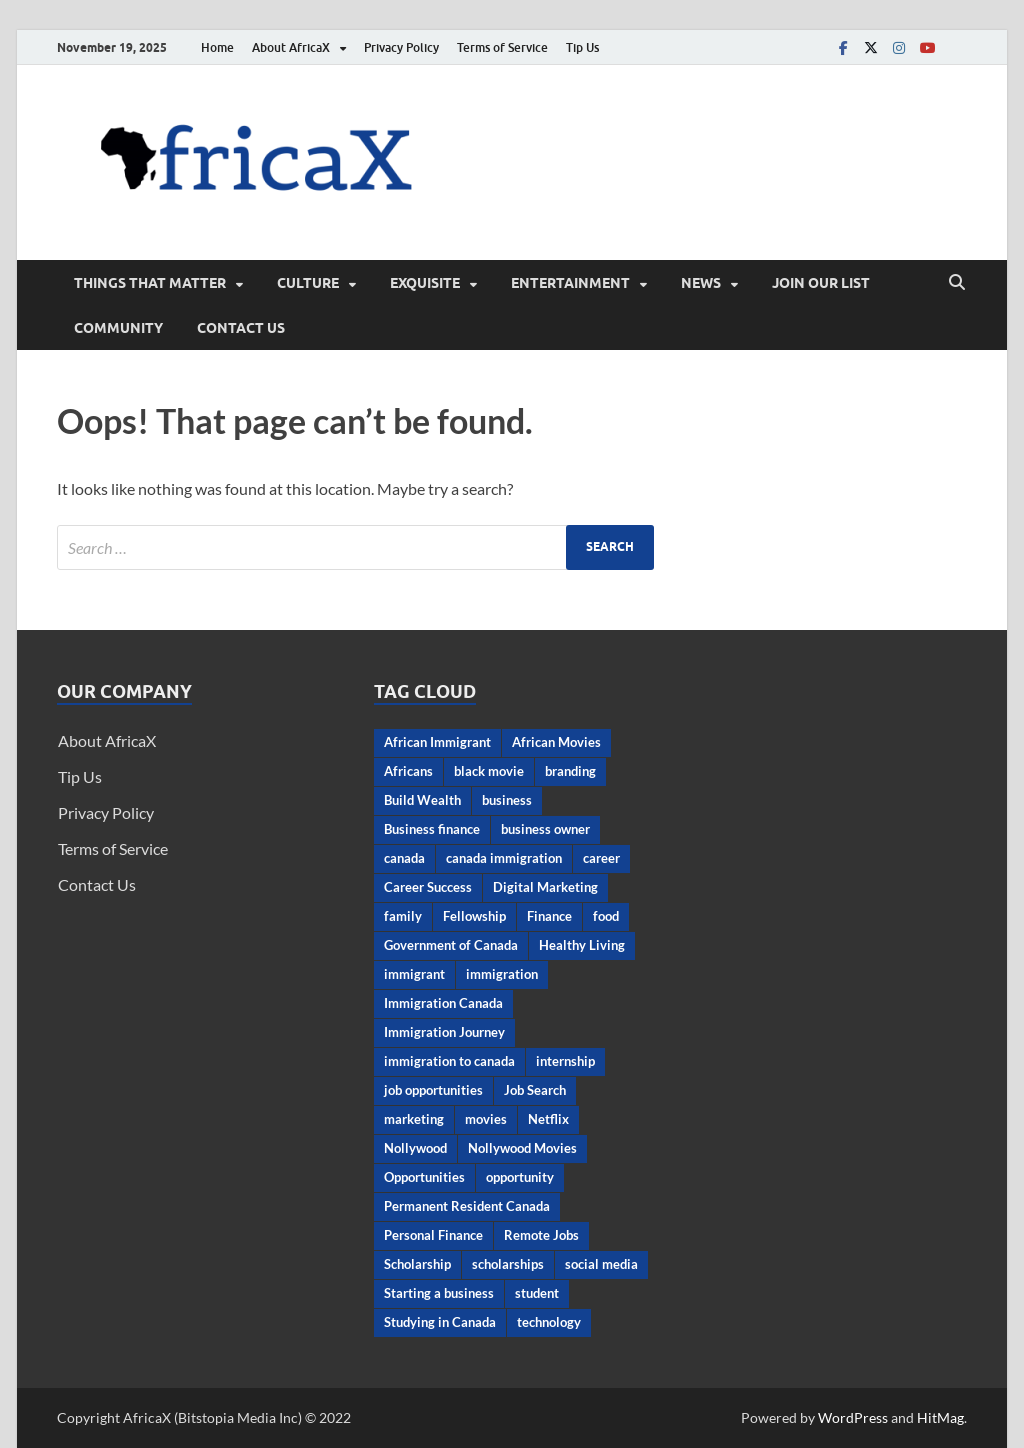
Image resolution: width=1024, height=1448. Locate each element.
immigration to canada (449, 1061)
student (537, 1293)
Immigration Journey (444, 1032)
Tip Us (582, 47)
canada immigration (504, 858)
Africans (408, 771)
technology (549, 1322)
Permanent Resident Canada (467, 1206)
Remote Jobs (541, 1235)
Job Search (535, 1090)
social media (601, 1264)
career (601, 858)
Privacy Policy (401, 47)
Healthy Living (582, 945)
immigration (502, 974)
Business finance (432, 829)
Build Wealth (422, 800)
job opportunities (433, 1090)
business (507, 800)
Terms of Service (502, 47)
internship (565, 1061)
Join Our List (821, 283)
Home (217, 47)
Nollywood (415, 1148)
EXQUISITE (425, 283)
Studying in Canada (440, 1322)
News (701, 283)
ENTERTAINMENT (570, 283)
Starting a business (439, 1293)
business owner (545, 829)
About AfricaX (291, 47)
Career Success (428, 887)
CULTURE (308, 283)
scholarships (508, 1264)
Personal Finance (433, 1235)
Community (118, 328)
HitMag (940, 1417)
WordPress (853, 1417)
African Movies (556, 742)
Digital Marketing (545, 887)
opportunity (520, 1177)
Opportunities (424, 1177)
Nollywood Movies (522, 1148)
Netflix (548, 1119)
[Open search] (957, 283)
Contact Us (241, 328)
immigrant (414, 974)
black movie (489, 771)
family (403, 916)
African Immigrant (437, 742)
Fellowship (474, 916)
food (606, 916)
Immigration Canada (443, 1003)
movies (486, 1119)
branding (570, 771)
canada (404, 858)
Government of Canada (451, 945)
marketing (414, 1119)
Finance (549, 916)
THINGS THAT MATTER (150, 283)
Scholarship (417, 1264)
